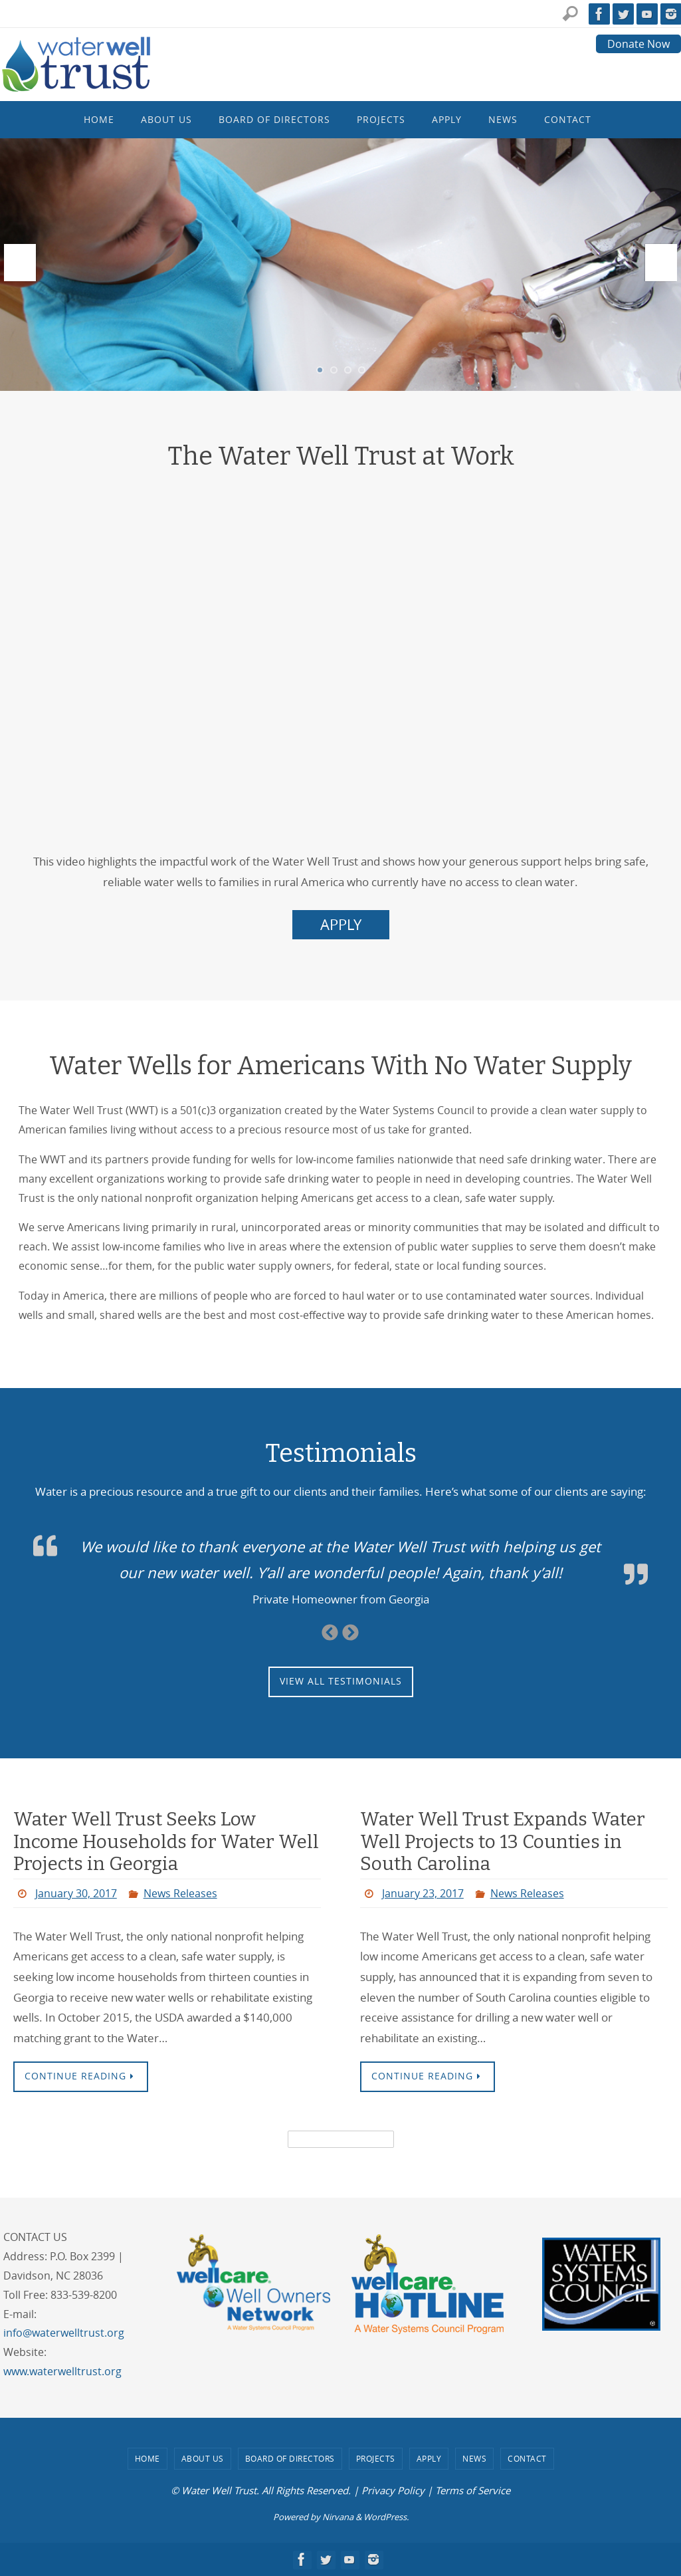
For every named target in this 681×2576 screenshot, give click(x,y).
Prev (20, 262)
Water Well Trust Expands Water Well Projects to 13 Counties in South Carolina (502, 1841)
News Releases (180, 1893)
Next (661, 262)
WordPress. (386, 2517)
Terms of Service (472, 2490)
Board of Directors (290, 2458)
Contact (527, 2458)
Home (147, 2458)
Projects (375, 2458)
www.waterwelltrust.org (62, 2371)
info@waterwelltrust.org (63, 2332)
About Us (202, 2458)
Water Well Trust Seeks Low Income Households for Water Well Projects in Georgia (166, 1841)
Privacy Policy (393, 2490)
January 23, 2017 (423, 1893)
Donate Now (638, 44)
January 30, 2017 (76, 1893)
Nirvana (337, 2517)
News (474, 2458)
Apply (429, 2458)
